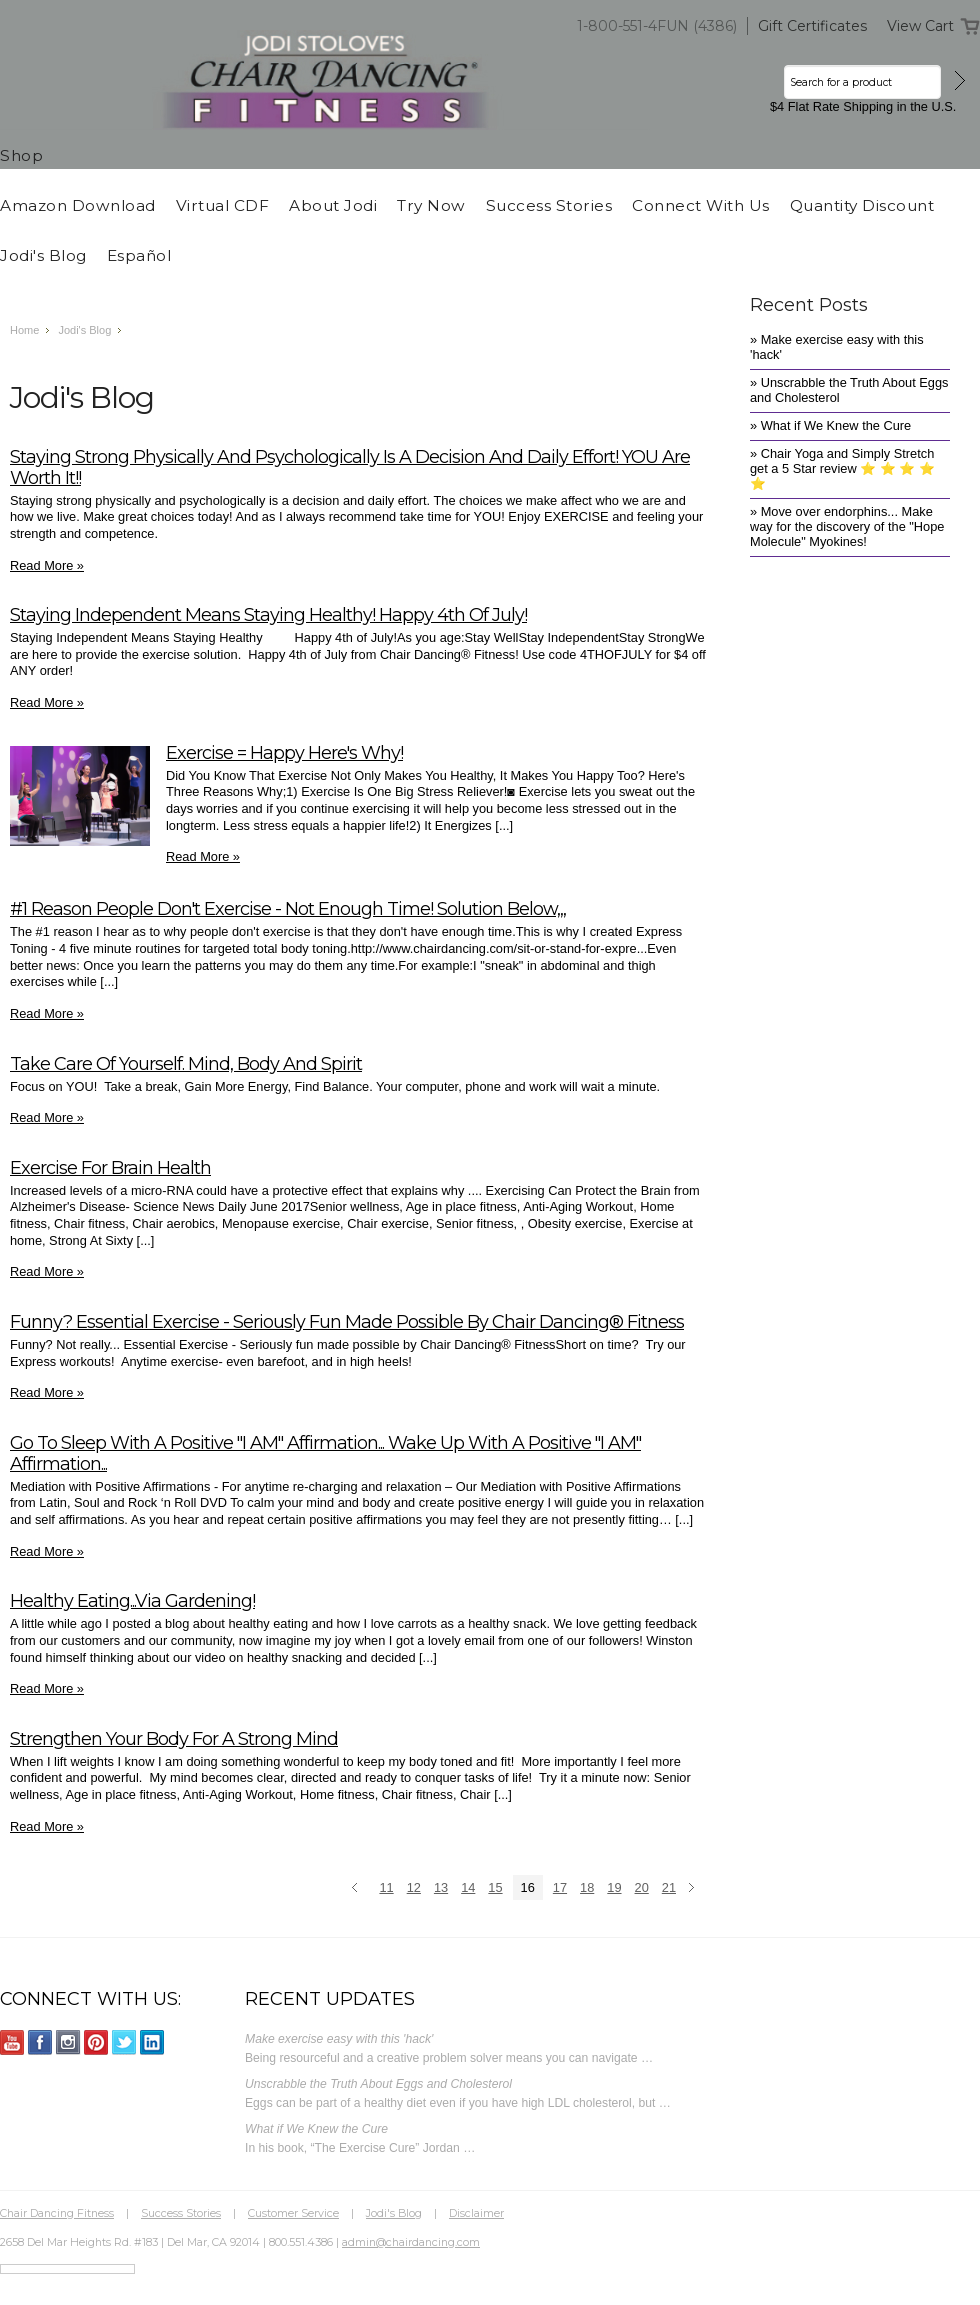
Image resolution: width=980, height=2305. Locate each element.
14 (468, 1887)
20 (642, 1887)
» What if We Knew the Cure (830, 425)
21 (669, 1887)
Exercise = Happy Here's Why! (284, 752)
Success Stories (181, 2213)
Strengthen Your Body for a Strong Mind (174, 1738)
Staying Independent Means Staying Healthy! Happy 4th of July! (268, 614)
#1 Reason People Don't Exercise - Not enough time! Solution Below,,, (288, 908)
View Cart (920, 26)
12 (414, 1887)
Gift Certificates (812, 26)
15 (495, 1887)
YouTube (12, 2042)
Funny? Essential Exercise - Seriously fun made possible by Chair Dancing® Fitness (347, 1321)
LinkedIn (152, 2042)
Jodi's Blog (84, 330)
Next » (694, 1889)
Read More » (47, 565)
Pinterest (96, 2042)
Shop (21, 155)
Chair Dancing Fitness (57, 2213)
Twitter (124, 2042)
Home (24, 330)
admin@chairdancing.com (411, 2242)
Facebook (40, 2042)
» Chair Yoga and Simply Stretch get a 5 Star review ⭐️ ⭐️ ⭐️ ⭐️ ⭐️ (842, 468)
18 (587, 1887)
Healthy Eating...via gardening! (132, 1600)
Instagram (68, 2042)
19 (614, 1887)
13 (441, 1887)
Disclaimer (476, 2213)
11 (386, 1887)
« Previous (357, 1889)
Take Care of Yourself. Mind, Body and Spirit (186, 1063)
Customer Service (293, 2213)
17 (560, 1887)
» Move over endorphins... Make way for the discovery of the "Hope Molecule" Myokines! (847, 526)
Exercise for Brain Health (110, 1167)
